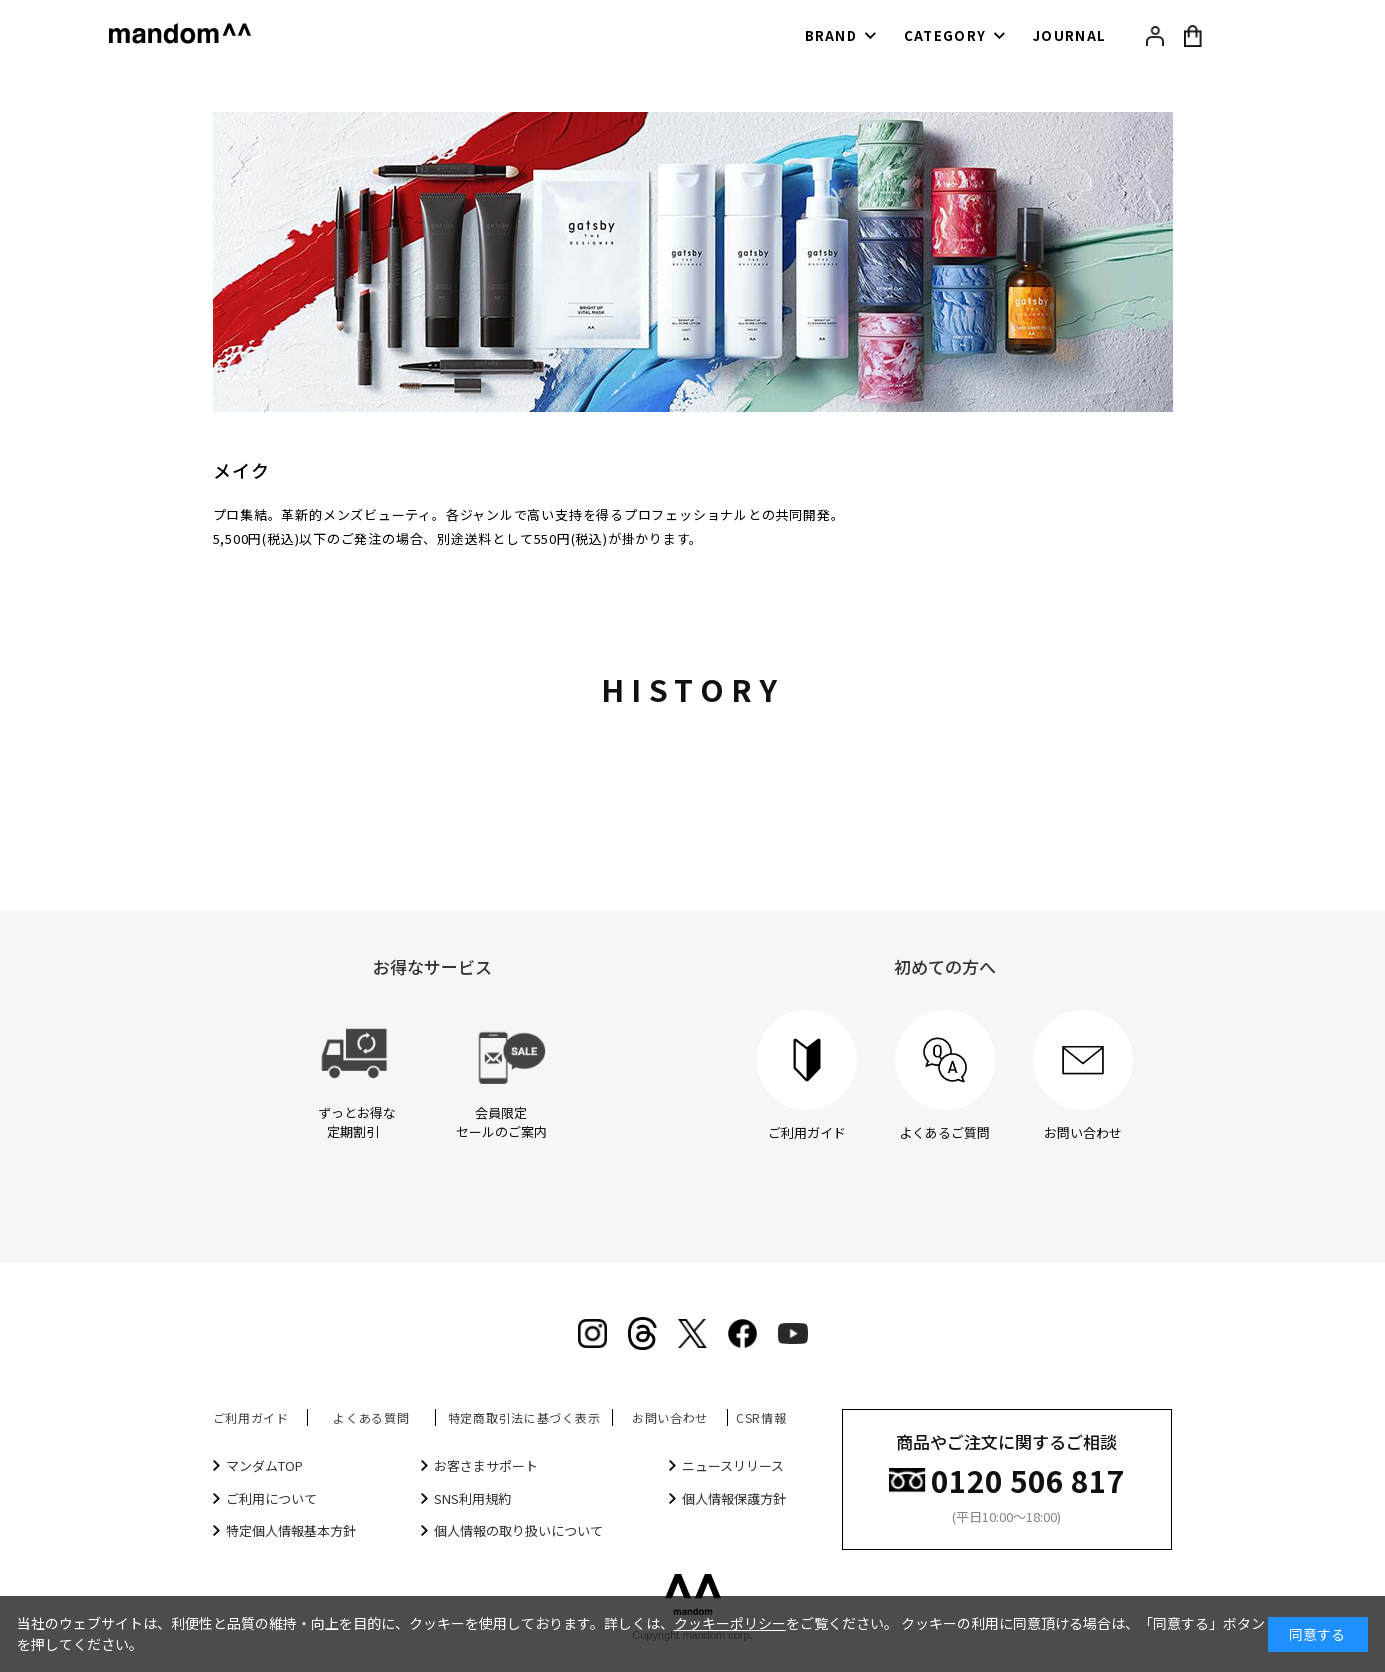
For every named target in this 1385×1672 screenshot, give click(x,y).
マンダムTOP (264, 1465)
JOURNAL (1069, 35)
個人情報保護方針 (734, 1498)
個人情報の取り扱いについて (518, 1530)
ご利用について (271, 1498)
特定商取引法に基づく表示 (524, 1417)
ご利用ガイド (251, 1417)
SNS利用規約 (472, 1498)
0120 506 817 (1028, 1478)
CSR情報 (761, 1417)
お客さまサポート (486, 1465)
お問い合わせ (670, 1417)
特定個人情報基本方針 (291, 1530)
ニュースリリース (733, 1465)
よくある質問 (371, 1417)
